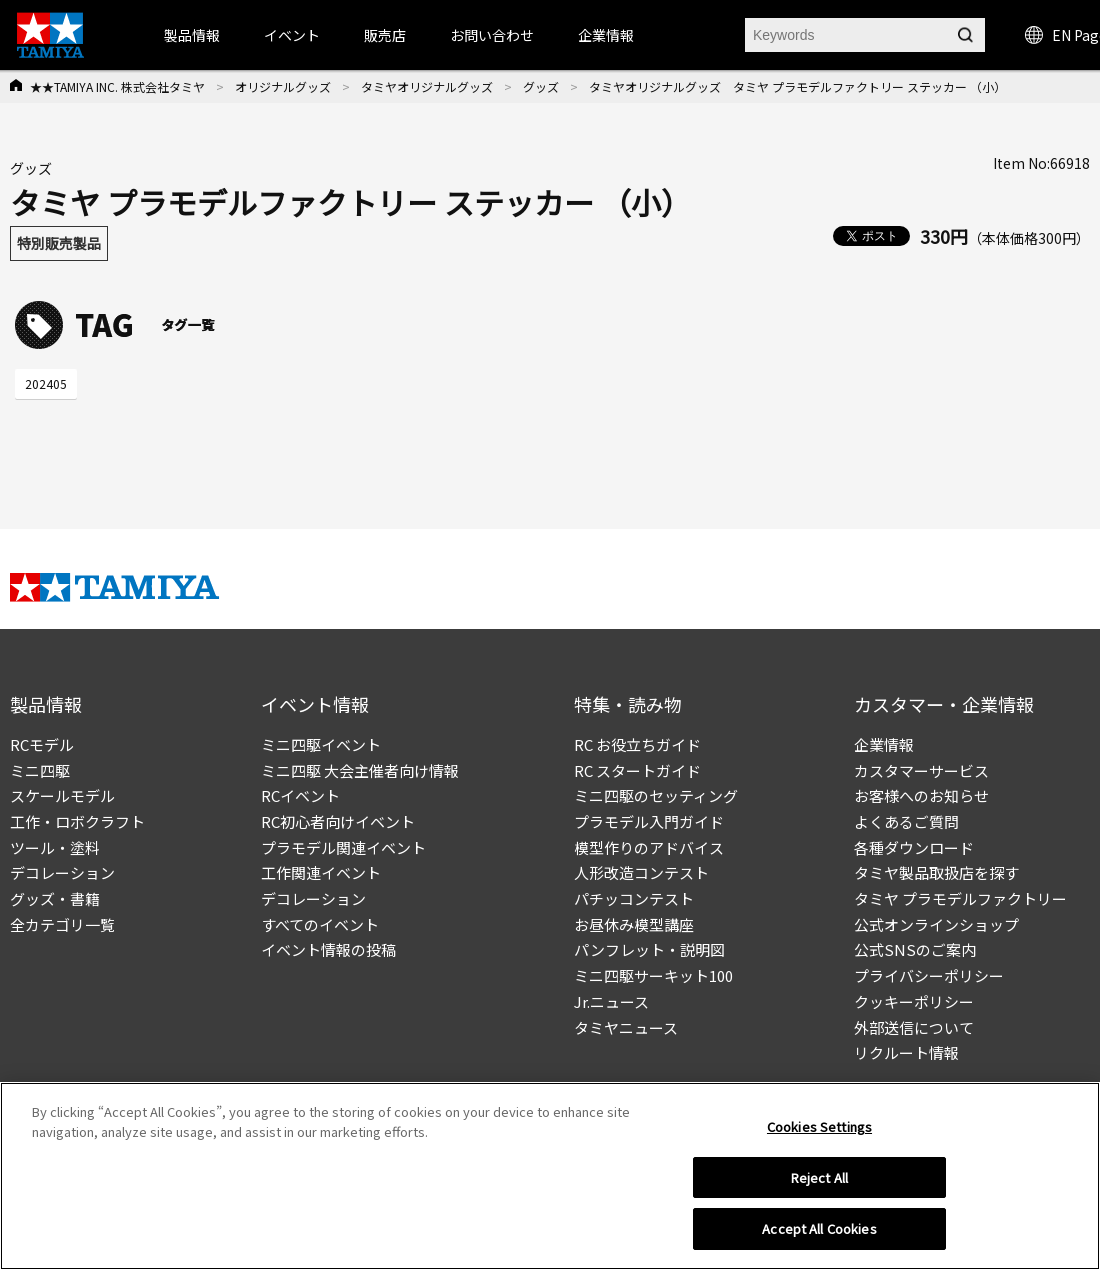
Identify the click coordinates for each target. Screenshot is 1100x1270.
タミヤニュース (626, 1027)
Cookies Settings (819, 1126)
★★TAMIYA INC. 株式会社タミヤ (117, 86)
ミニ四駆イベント (321, 744)
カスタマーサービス (921, 770)
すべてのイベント (320, 924)
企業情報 (884, 744)
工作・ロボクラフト (77, 821)
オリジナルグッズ (283, 86)
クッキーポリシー (914, 1001)
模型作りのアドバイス (649, 847)
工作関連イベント (321, 872)
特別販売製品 (59, 243)
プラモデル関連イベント (343, 847)
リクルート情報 (906, 1052)
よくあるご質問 (906, 821)
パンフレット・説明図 (649, 949)
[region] (550, 1176)
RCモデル (42, 744)
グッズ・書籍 (55, 898)
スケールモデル (62, 795)
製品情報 (192, 35)
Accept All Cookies (819, 1228)
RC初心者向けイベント (338, 821)
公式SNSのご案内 (915, 949)
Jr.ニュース (611, 1001)
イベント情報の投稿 (328, 949)
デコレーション (62, 872)
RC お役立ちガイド (637, 744)
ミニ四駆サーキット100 (653, 975)
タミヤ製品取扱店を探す (936, 872)
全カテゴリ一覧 (62, 924)
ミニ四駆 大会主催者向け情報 (360, 770)
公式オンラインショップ (936, 924)
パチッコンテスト (634, 898)
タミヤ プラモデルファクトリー (960, 898)
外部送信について (914, 1027)
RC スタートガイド (637, 770)
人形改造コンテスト (641, 872)
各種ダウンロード (914, 847)
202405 (46, 383)
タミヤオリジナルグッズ (427, 86)
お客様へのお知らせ (921, 795)
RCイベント (300, 795)
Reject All (819, 1177)
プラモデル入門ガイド (649, 821)
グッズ (541, 86)
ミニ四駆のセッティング (656, 795)
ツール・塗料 (55, 847)
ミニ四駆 (40, 770)
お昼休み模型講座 (634, 924)
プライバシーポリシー (929, 975)
